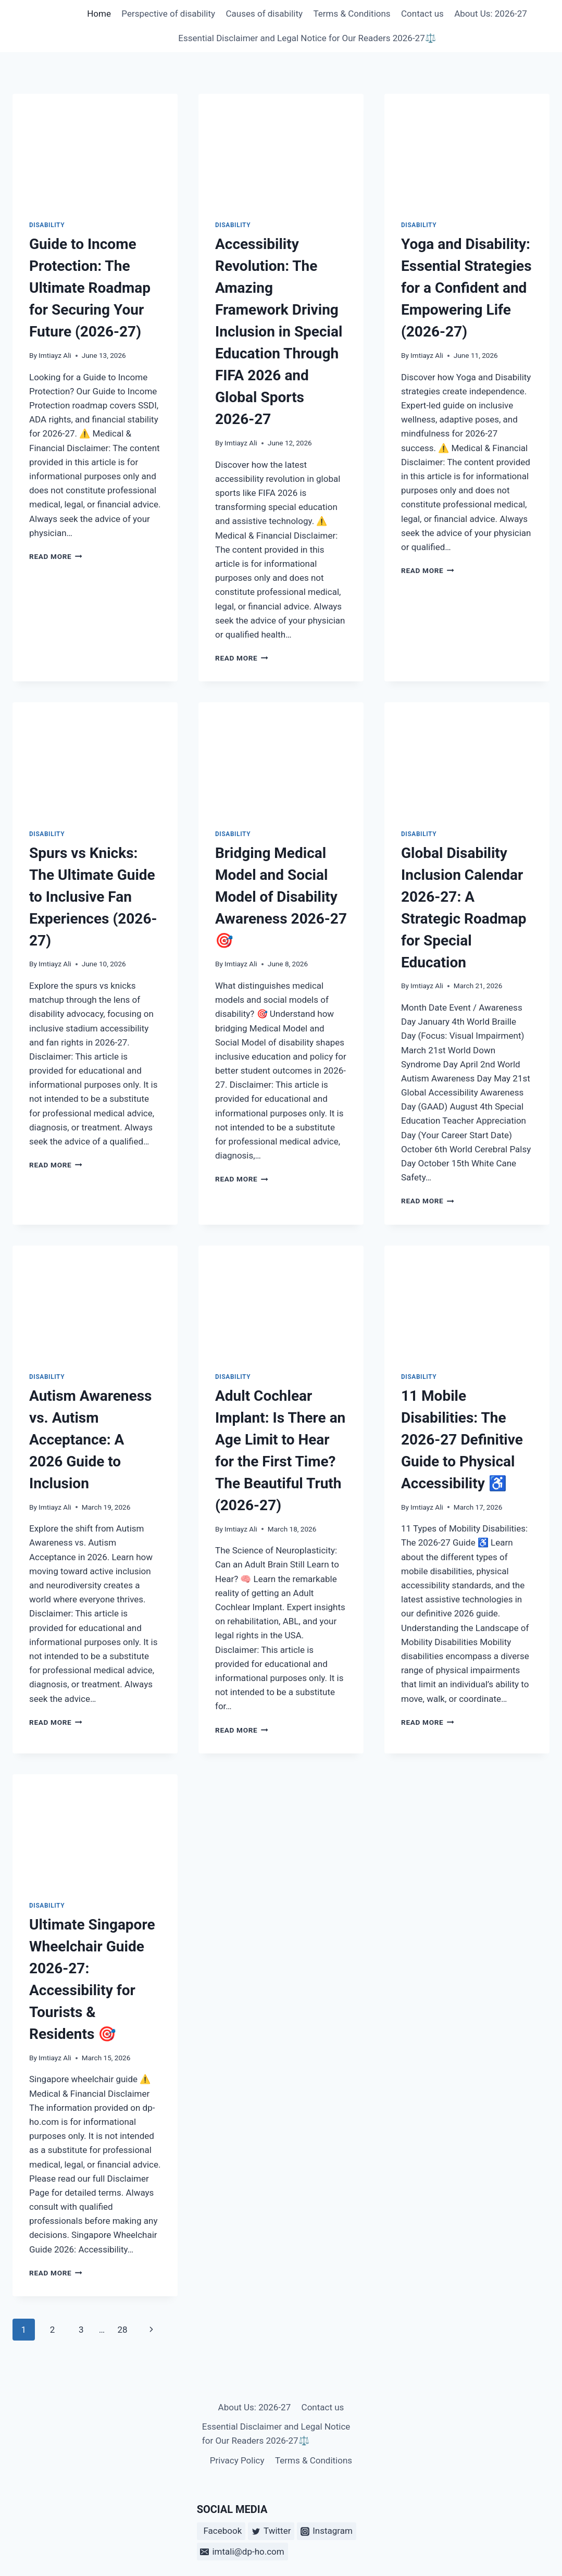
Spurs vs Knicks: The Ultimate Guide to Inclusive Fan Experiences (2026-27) (93, 896)
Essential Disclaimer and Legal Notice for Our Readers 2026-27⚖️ (306, 38)
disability (47, 225)
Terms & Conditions (351, 13)
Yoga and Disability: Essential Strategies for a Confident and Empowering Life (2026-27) (466, 287)
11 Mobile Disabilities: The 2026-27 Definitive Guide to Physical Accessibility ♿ (462, 1439)
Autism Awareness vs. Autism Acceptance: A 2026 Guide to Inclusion (90, 1439)
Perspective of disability (168, 13)
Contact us (422, 13)
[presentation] (95, 149)
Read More (55, 556)
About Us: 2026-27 (490, 13)
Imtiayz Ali (55, 355)
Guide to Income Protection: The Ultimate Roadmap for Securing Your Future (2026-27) (90, 287)
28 (122, 2329)
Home (99, 13)
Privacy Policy (237, 2460)
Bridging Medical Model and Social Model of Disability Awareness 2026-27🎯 (281, 896)
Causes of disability (264, 13)
